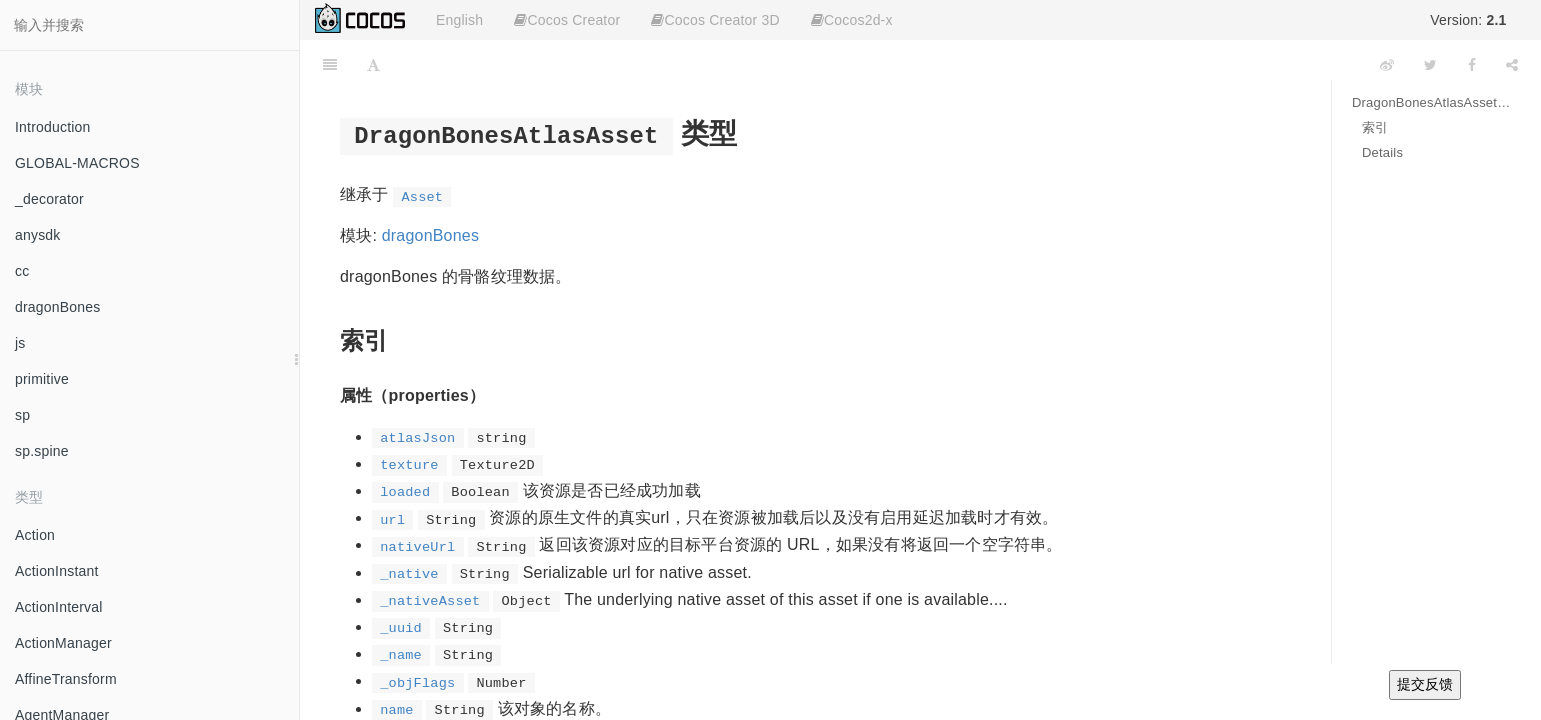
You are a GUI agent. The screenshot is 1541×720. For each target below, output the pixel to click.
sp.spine (42, 451)
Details (1382, 152)
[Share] (1512, 65)
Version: (1468, 20)
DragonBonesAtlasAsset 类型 (1431, 102)
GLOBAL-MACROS (77, 163)
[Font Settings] (373, 65)
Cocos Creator (567, 20)
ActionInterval (59, 607)
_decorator (49, 199)
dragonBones (58, 307)
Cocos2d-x (852, 20)
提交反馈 (1425, 684)
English (459, 20)
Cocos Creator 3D (715, 20)
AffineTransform (66, 679)
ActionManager (63, 643)
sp (22, 415)
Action (35, 535)
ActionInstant (57, 571)
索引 (1375, 127)
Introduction (53, 127)
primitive (42, 379)
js (20, 343)
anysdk (38, 235)
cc (22, 271)
